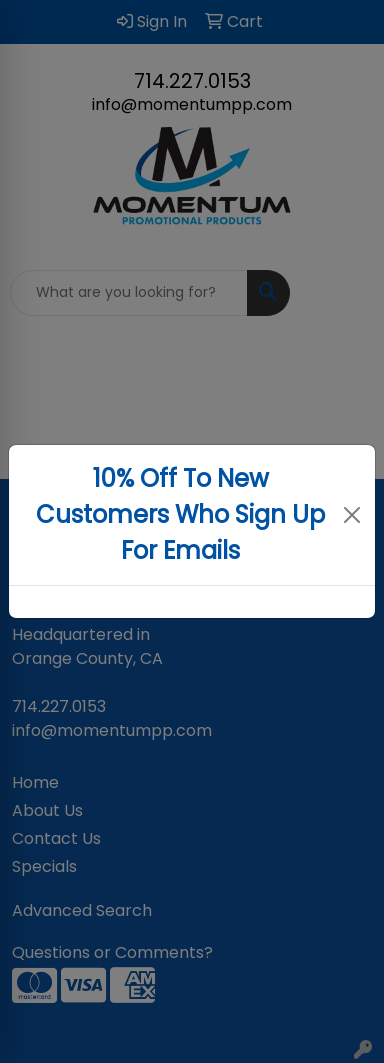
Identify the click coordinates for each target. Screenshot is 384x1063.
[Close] (351, 515)
